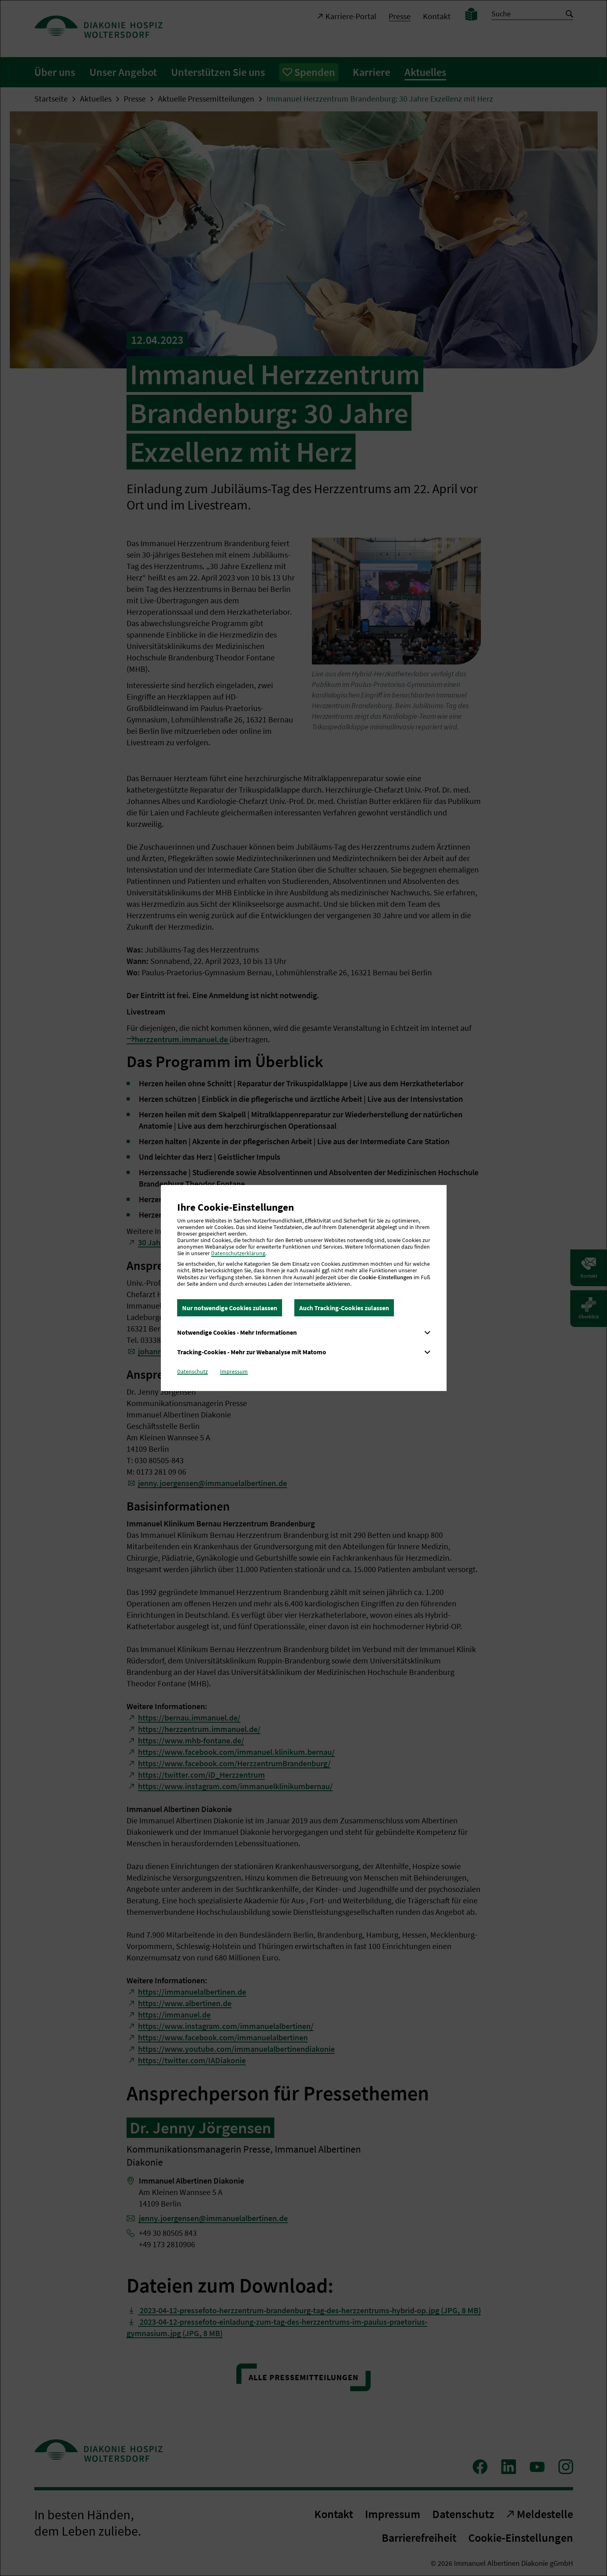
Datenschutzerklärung (238, 1253)
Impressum (234, 1371)
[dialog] (303, 1288)
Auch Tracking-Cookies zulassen (344, 1308)
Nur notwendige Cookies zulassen (229, 1308)
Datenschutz (192, 1371)
